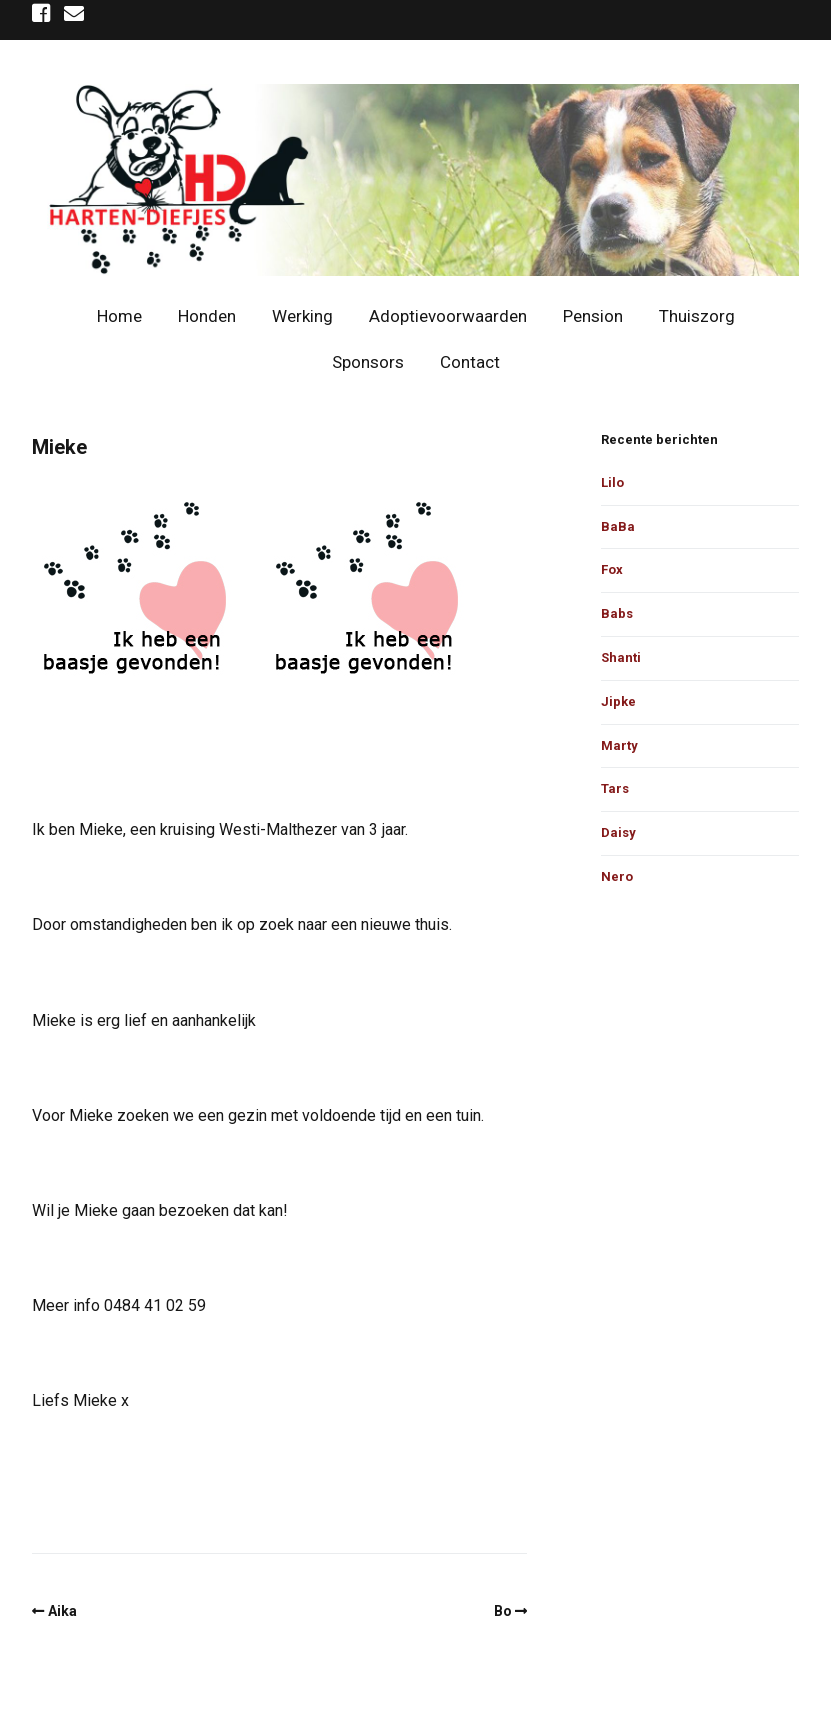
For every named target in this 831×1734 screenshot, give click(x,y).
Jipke (618, 701)
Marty (619, 745)
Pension (593, 316)
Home (119, 316)
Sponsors (368, 362)
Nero (617, 876)
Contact (470, 362)
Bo (503, 1611)
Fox (612, 569)
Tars (615, 788)
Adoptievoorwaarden (448, 316)
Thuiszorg (697, 316)
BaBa (618, 526)
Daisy (618, 832)
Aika (62, 1611)
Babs (617, 613)
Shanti (621, 657)
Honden (207, 316)
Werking (302, 316)
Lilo (612, 482)
